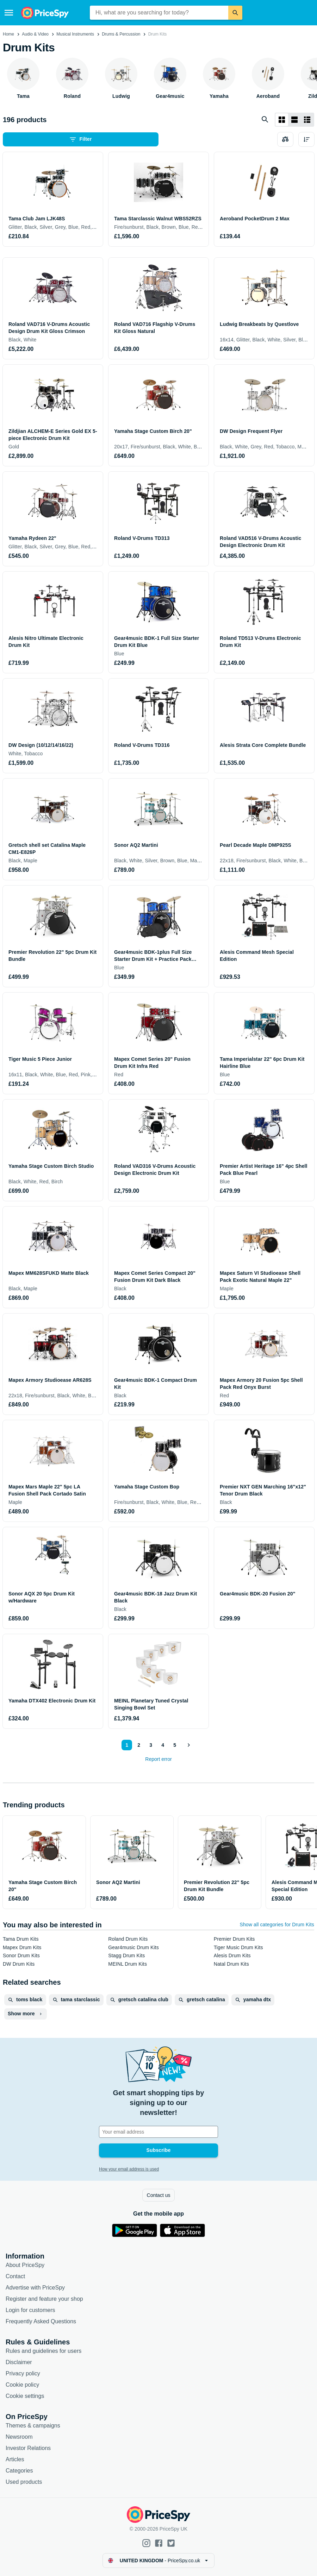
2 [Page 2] (138, 1745)
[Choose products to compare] (285, 139)
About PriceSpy (25, 2265)
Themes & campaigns (33, 2426)
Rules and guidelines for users (43, 2351)
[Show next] (188, 1745)
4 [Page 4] (162, 1745)
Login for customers (30, 2310)
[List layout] (294, 119)
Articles (15, 2459)
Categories (19, 2471)
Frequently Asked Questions (41, 2321)
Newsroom (19, 2437)
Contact (15, 2276)
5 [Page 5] (174, 1745)
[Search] (235, 13)
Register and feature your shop (44, 2299)
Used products (24, 2482)
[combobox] (159, 13)
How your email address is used (129, 2169)
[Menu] (8, 12)
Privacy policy (23, 2373)
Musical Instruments (75, 34)
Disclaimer (19, 2362)
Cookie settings (25, 2396)
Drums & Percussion (121, 34)
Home (8, 34)
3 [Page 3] (150, 1745)
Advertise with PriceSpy (35, 2288)
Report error (158, 1759)
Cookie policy (22, 2385)
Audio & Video (35, 34)
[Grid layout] (281, 119)
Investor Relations (28, 2448)
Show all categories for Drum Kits (277, 1924)
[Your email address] (158, 2132)
